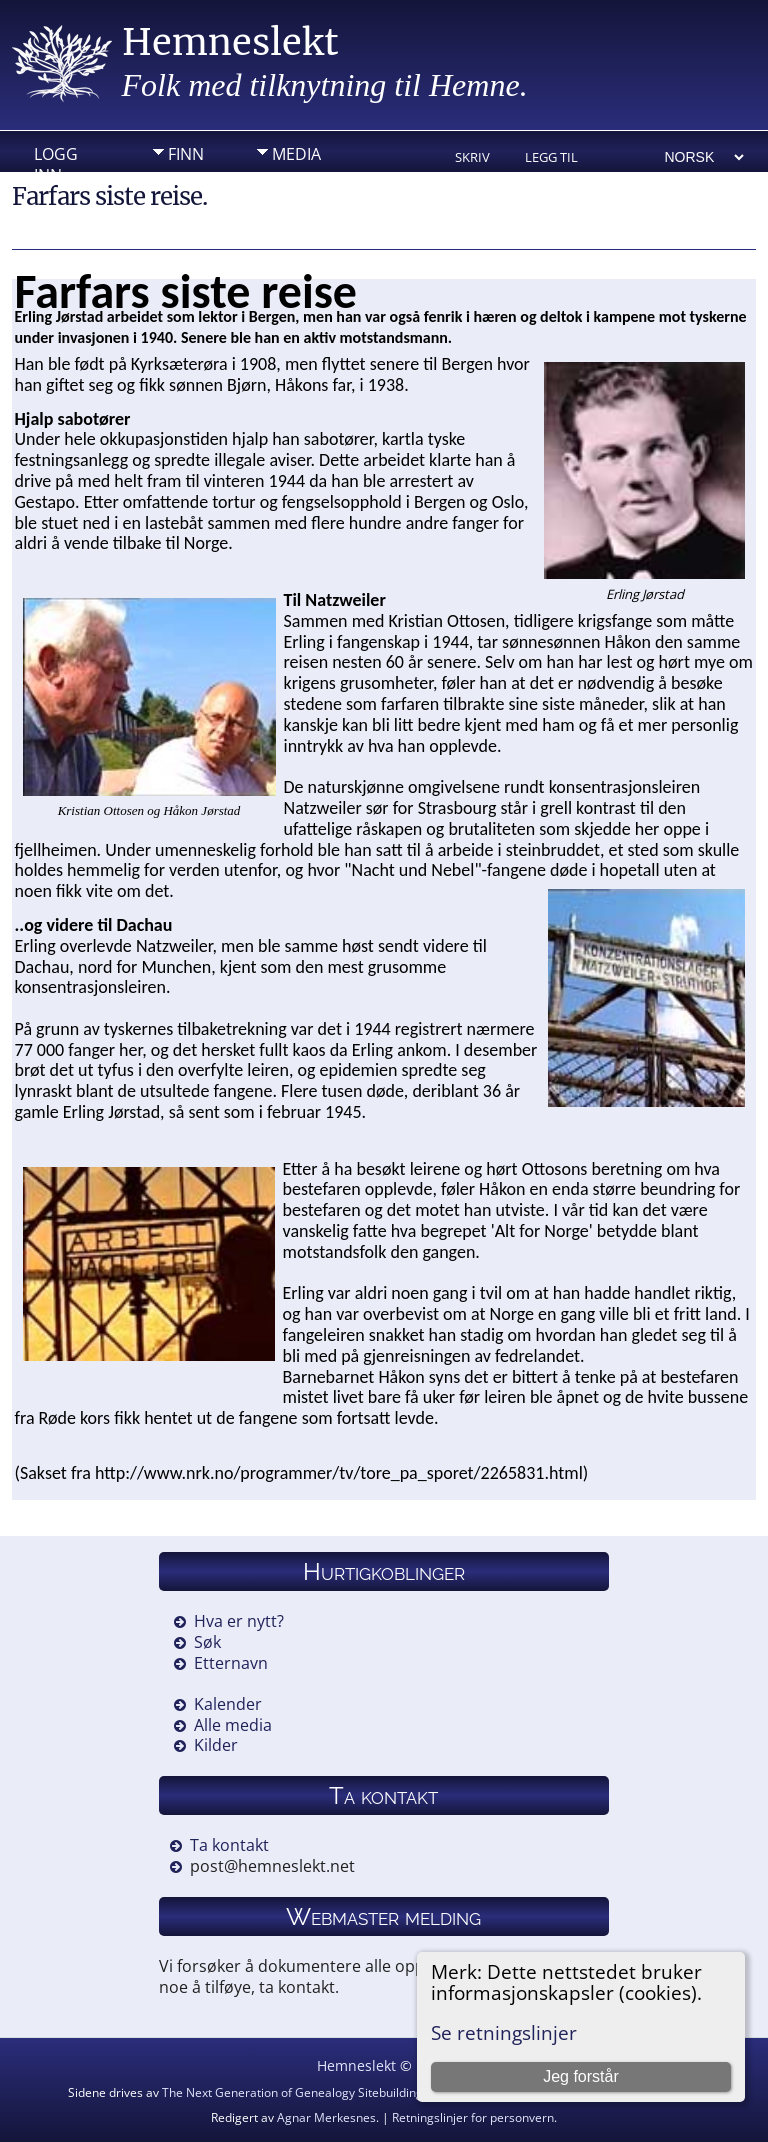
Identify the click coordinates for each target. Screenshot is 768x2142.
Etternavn (231, 1663)
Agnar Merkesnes (326, 2117)
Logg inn (56, 159)
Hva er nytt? (239, 1621)
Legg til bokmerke (559, 158)
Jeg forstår (581, 2076)
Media (296, 154)
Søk (207, 1642)
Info (186, 185)
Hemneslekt (230, 42)
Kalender (228, 1704)
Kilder (216, 1745)
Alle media (233, 1725)
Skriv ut (472, 158)
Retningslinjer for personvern (473, 2117)
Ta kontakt (229, 1845)
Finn (186, 154)
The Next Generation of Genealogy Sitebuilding (292, 2092)
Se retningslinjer (504, 2032)
